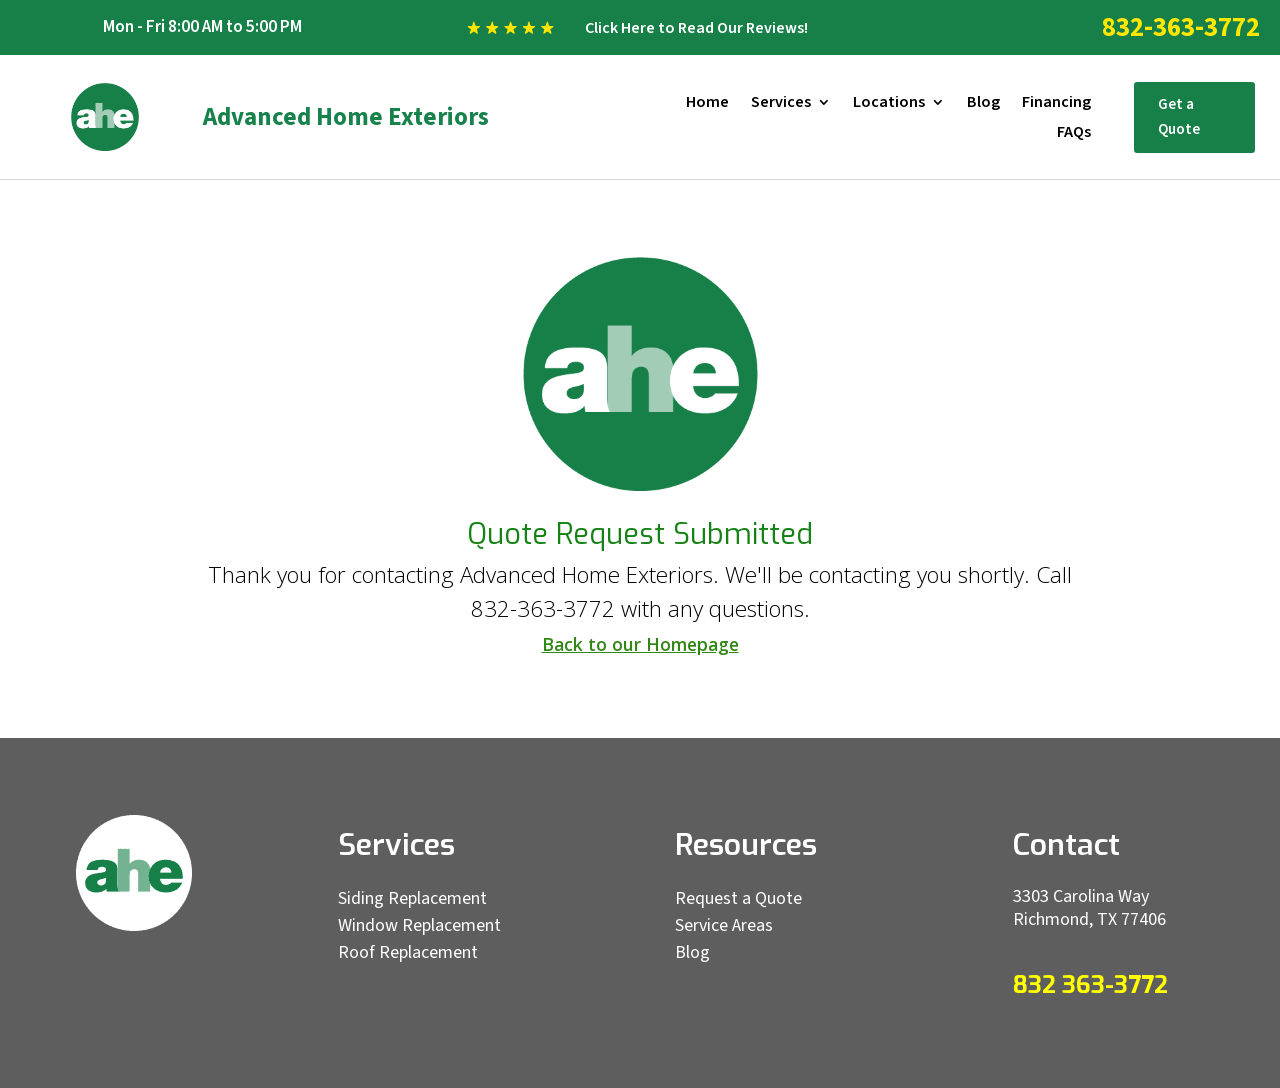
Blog (983, 104)
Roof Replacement (408, 952)
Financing (1056, 104)
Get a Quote (1179, 117)
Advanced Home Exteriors (346, 117)
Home (707, 104)
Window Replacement (419, 925)
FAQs (1074, 134)
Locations (889, 104)
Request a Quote (738, 898)
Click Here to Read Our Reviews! (696, 28)
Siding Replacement (412, 898)
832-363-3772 (1181, 27)
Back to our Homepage (640, 644)
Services (781, 104)
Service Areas (724, 925)
